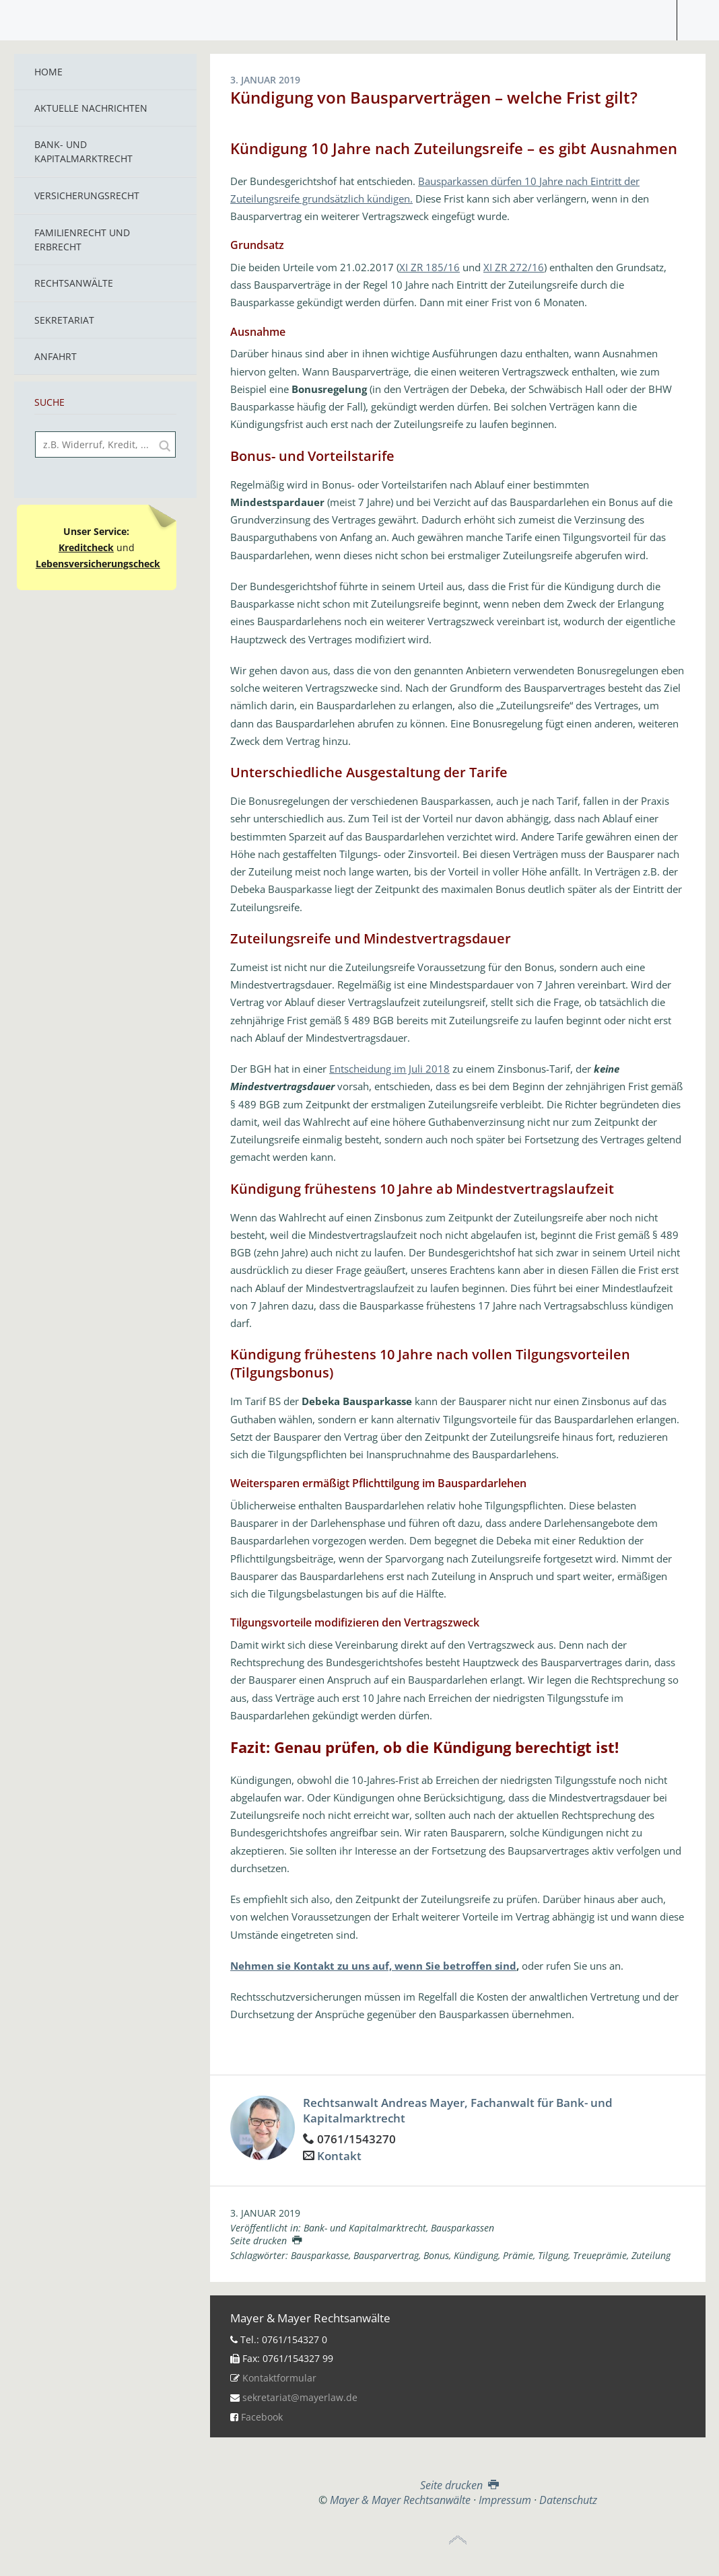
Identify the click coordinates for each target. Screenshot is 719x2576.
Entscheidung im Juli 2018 (389, 1068)
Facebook (262, 2416)
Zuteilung (651, 2255)
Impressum (505, 2500)
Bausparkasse (320, 2255)
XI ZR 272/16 (513, 267)
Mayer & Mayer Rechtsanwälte (359, 16)
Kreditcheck (86, 547)
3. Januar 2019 (265, 2213)
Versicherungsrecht (86, 195)
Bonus (436, 2255)
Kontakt (339, 2155)
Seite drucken (266, 2240)
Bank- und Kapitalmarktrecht (83, 151)
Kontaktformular (279, 2377)
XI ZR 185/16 (429, 267)
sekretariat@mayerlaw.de (299, 2397)
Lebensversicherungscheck (98, 563)
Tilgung (553, 2255)
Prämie (518, 2255)
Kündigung (476, 2255)
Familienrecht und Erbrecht (82, 239)
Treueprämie (600, 2255)
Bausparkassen (462, 2227)
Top (458, 2540)
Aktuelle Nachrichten (90, 108)
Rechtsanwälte (73, 283)
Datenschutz (568, 2500)
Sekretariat (64, 320)
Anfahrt (55, 356)
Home (48, 71)
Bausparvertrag (386, 2255)
